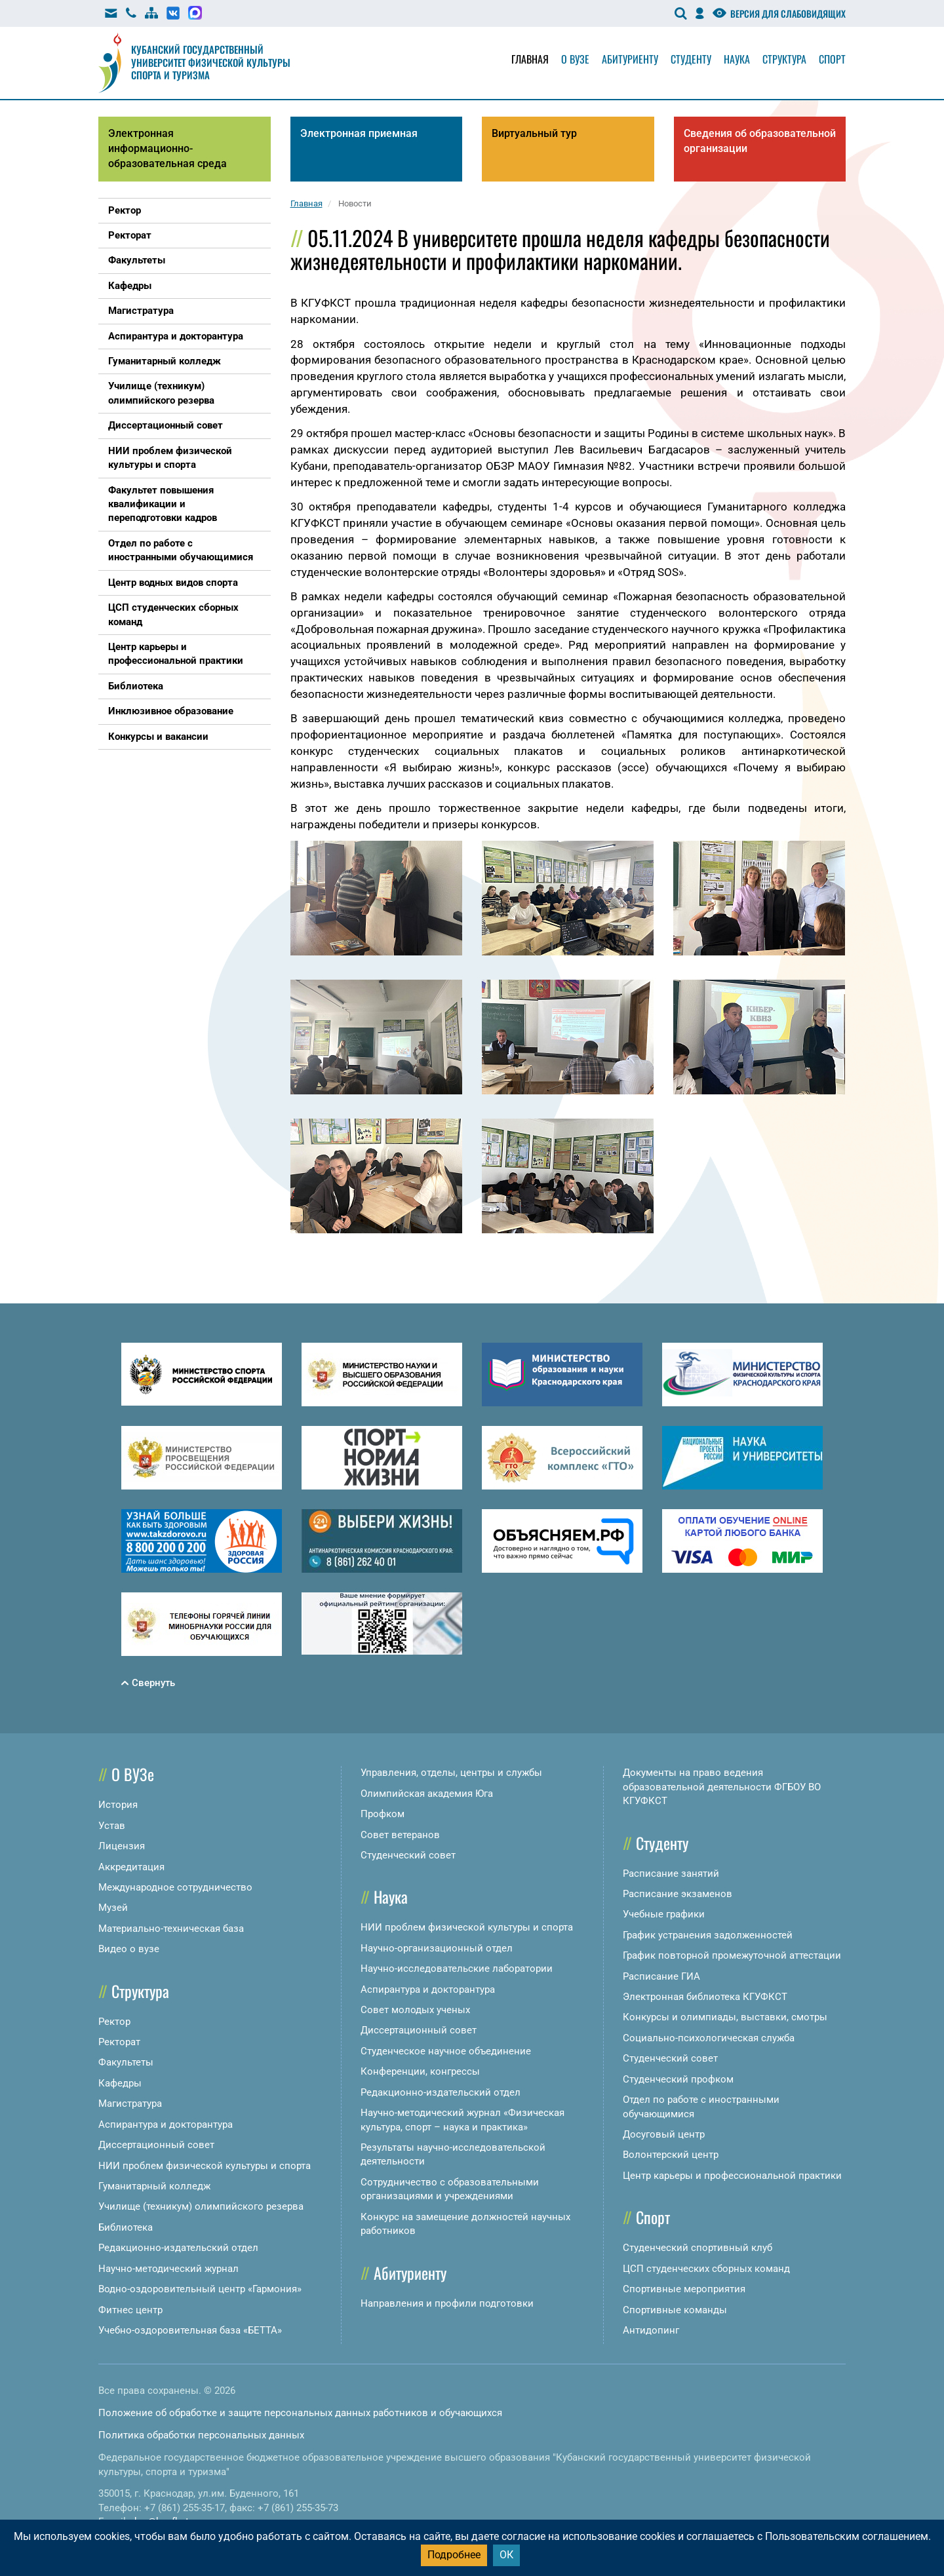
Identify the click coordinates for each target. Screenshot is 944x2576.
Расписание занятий (671, 1873)
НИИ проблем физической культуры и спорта (204, 2166)
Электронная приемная (359, 133)
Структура (784, 59)
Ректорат (119, 2042)
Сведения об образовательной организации (760, 141)
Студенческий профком (678, 2079)
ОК (506, 2554)
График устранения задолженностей (708, 1935)
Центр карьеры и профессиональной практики (732, 2176)
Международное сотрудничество (175, 1887)
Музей (113, 1907)
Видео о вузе (128, 1949)
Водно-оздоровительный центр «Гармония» (200, 2289)
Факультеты (125, 2062)
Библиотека (125, 2227)
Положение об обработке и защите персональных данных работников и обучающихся (300, 2413)
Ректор (114, 2022)
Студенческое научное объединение (446, 2051)
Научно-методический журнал (168, 2269)
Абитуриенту (630, 59)
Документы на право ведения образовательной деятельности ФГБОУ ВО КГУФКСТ (722, 1787)
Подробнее (454, 2554)
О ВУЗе (132, 1774)
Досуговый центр (664, 2134)
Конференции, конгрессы (420, 2071)
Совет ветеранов (400, 1835)
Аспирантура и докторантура (165, 2124)
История (118, 1805)
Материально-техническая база (171, 1928)
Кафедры (120, 2083)
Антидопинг (651, 2330)
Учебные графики (664, 1914)
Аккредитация (131, 1867)
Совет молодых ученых (415, 2010)
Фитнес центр (130, 2310)
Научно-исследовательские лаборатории (457, 1968)
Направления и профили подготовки (447, 2303)
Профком (382, 1814)
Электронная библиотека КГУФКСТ (705, 1997)
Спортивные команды (675, 2310)
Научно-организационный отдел (437, 1948)
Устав (111, 1826)
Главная (530, 59)
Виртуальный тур (534, 133)
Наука (737, 59)
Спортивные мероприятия (684, 2289)
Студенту (691, 59)
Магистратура (130, 2103)
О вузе (575, 59)
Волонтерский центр (670, 2155)
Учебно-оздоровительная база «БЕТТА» (190, 2330)
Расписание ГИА (661, 1976)
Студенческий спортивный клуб (697, 2248)
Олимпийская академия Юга (427, 1793)
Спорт (832, 59)
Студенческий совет (408, 1855)
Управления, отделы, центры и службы (451, 1772)
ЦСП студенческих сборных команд (706, 2269)
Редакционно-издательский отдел (178, 2248)
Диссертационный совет (156, 2145)
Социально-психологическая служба (709, 2038)
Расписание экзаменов (677, 1894)
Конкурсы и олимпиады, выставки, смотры (725, 2017)
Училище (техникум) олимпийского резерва (201, 2206)
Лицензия (121, 1846)
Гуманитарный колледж (154, 2186)
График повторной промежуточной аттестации (732, 1955)
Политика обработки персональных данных (201, 2435)
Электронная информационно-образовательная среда (167, 148)
